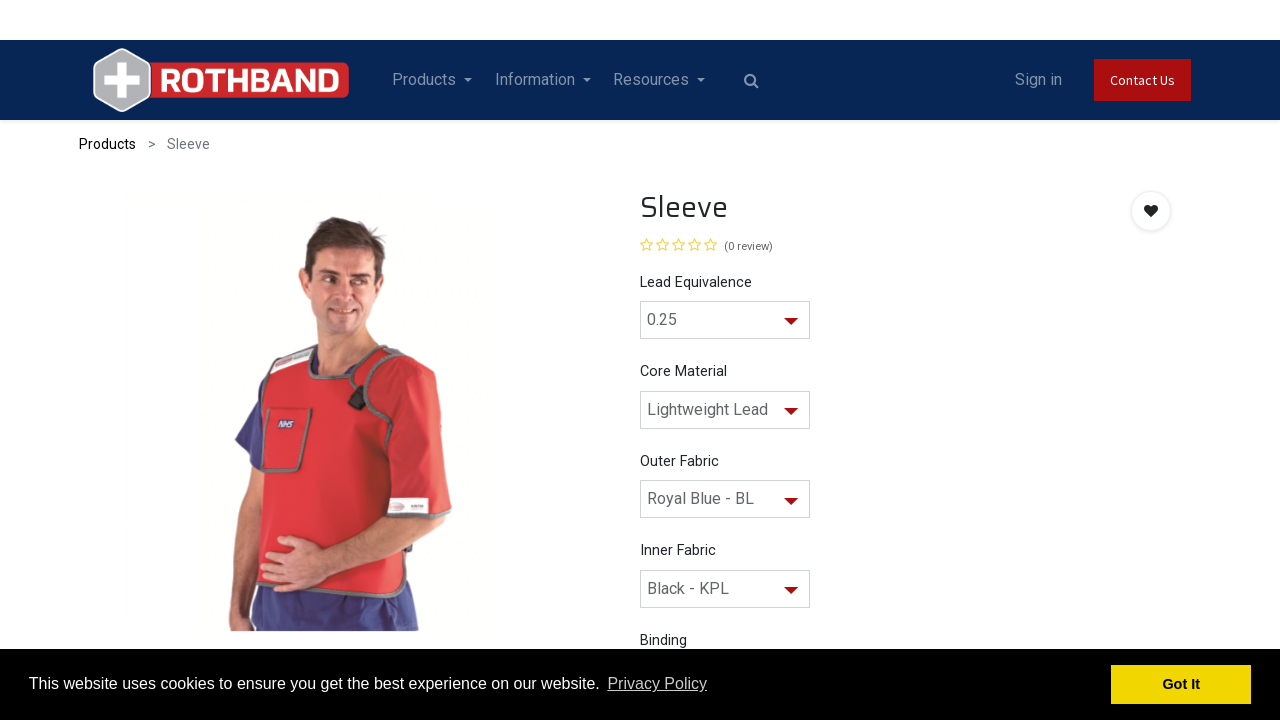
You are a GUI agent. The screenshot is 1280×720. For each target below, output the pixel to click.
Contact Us (1142, 80)
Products (107, 144)
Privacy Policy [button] (657, 683)
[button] (1151, 211)
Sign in (1038, 79)
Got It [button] (1181, 684)
